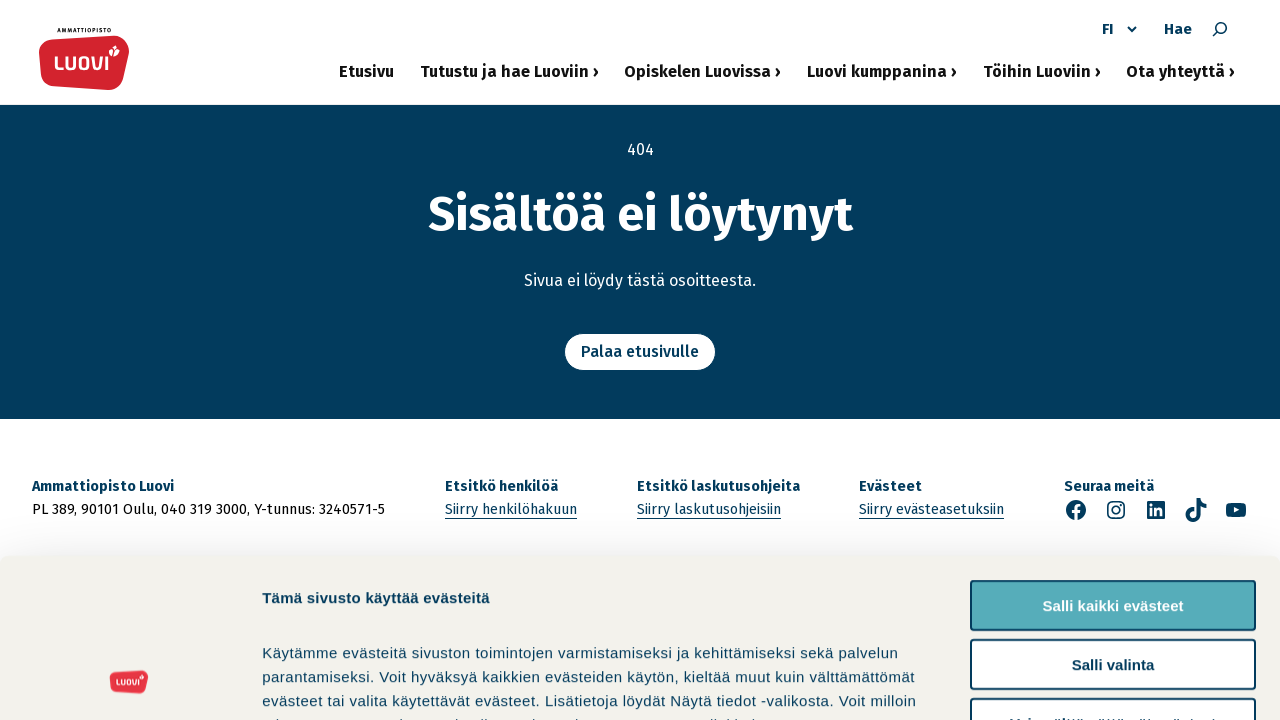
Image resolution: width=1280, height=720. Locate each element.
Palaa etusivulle (640, 351)
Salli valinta (1113, 515)
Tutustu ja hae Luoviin (504, 77)
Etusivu (366, 71)
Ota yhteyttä (1175, 77)
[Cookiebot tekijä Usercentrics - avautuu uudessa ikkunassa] (129, 681)
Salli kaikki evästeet (1113, 456)
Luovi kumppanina (877, 77)
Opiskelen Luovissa (697, 77)
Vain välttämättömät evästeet (1113, 574)
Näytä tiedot (1069, 680)
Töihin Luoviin (1037, 77)
